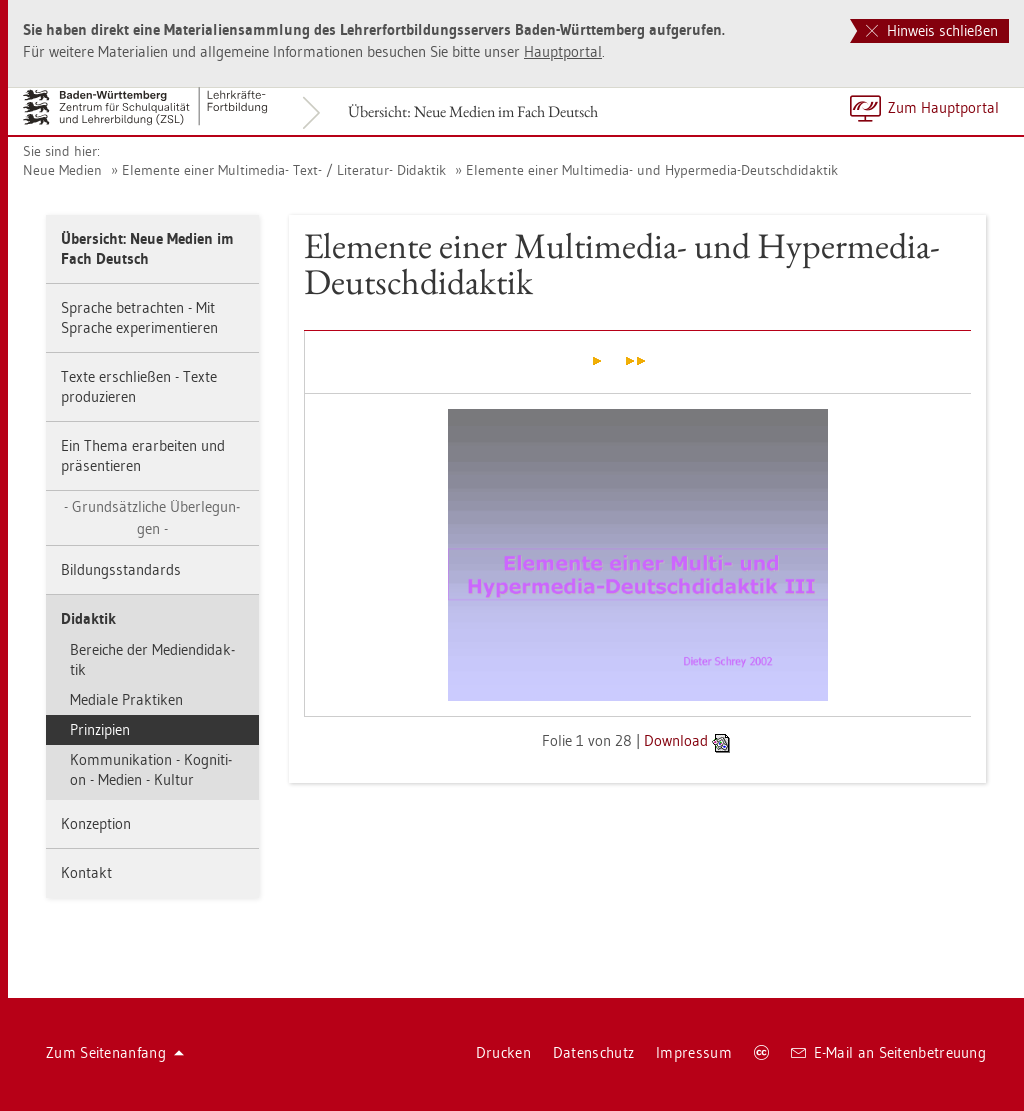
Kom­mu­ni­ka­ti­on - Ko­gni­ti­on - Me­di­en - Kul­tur (151, 769)
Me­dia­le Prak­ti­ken (126, 699)
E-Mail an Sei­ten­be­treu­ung (888, 1052)
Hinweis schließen (932, 30)
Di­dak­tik (88, 618)
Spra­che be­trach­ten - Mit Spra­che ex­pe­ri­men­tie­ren (139, 317)
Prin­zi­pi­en (100, 729)
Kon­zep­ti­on (96, 823)
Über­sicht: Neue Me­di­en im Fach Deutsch (473, 111)
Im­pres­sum (694, 1052)
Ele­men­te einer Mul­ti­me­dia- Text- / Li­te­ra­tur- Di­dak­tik (284, 170)
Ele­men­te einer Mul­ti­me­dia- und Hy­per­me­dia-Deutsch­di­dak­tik (652, 170)
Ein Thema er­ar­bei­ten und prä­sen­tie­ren (143, 455)
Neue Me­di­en (62, 170)
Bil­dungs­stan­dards (121, 569)
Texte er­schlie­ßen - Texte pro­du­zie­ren (139, 386)
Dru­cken (503, 1052)
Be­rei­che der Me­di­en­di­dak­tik (152, 659)
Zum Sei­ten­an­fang (115, 1052)
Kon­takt (86, 872)
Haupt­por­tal (563, 51)
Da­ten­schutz (593, 1052)
